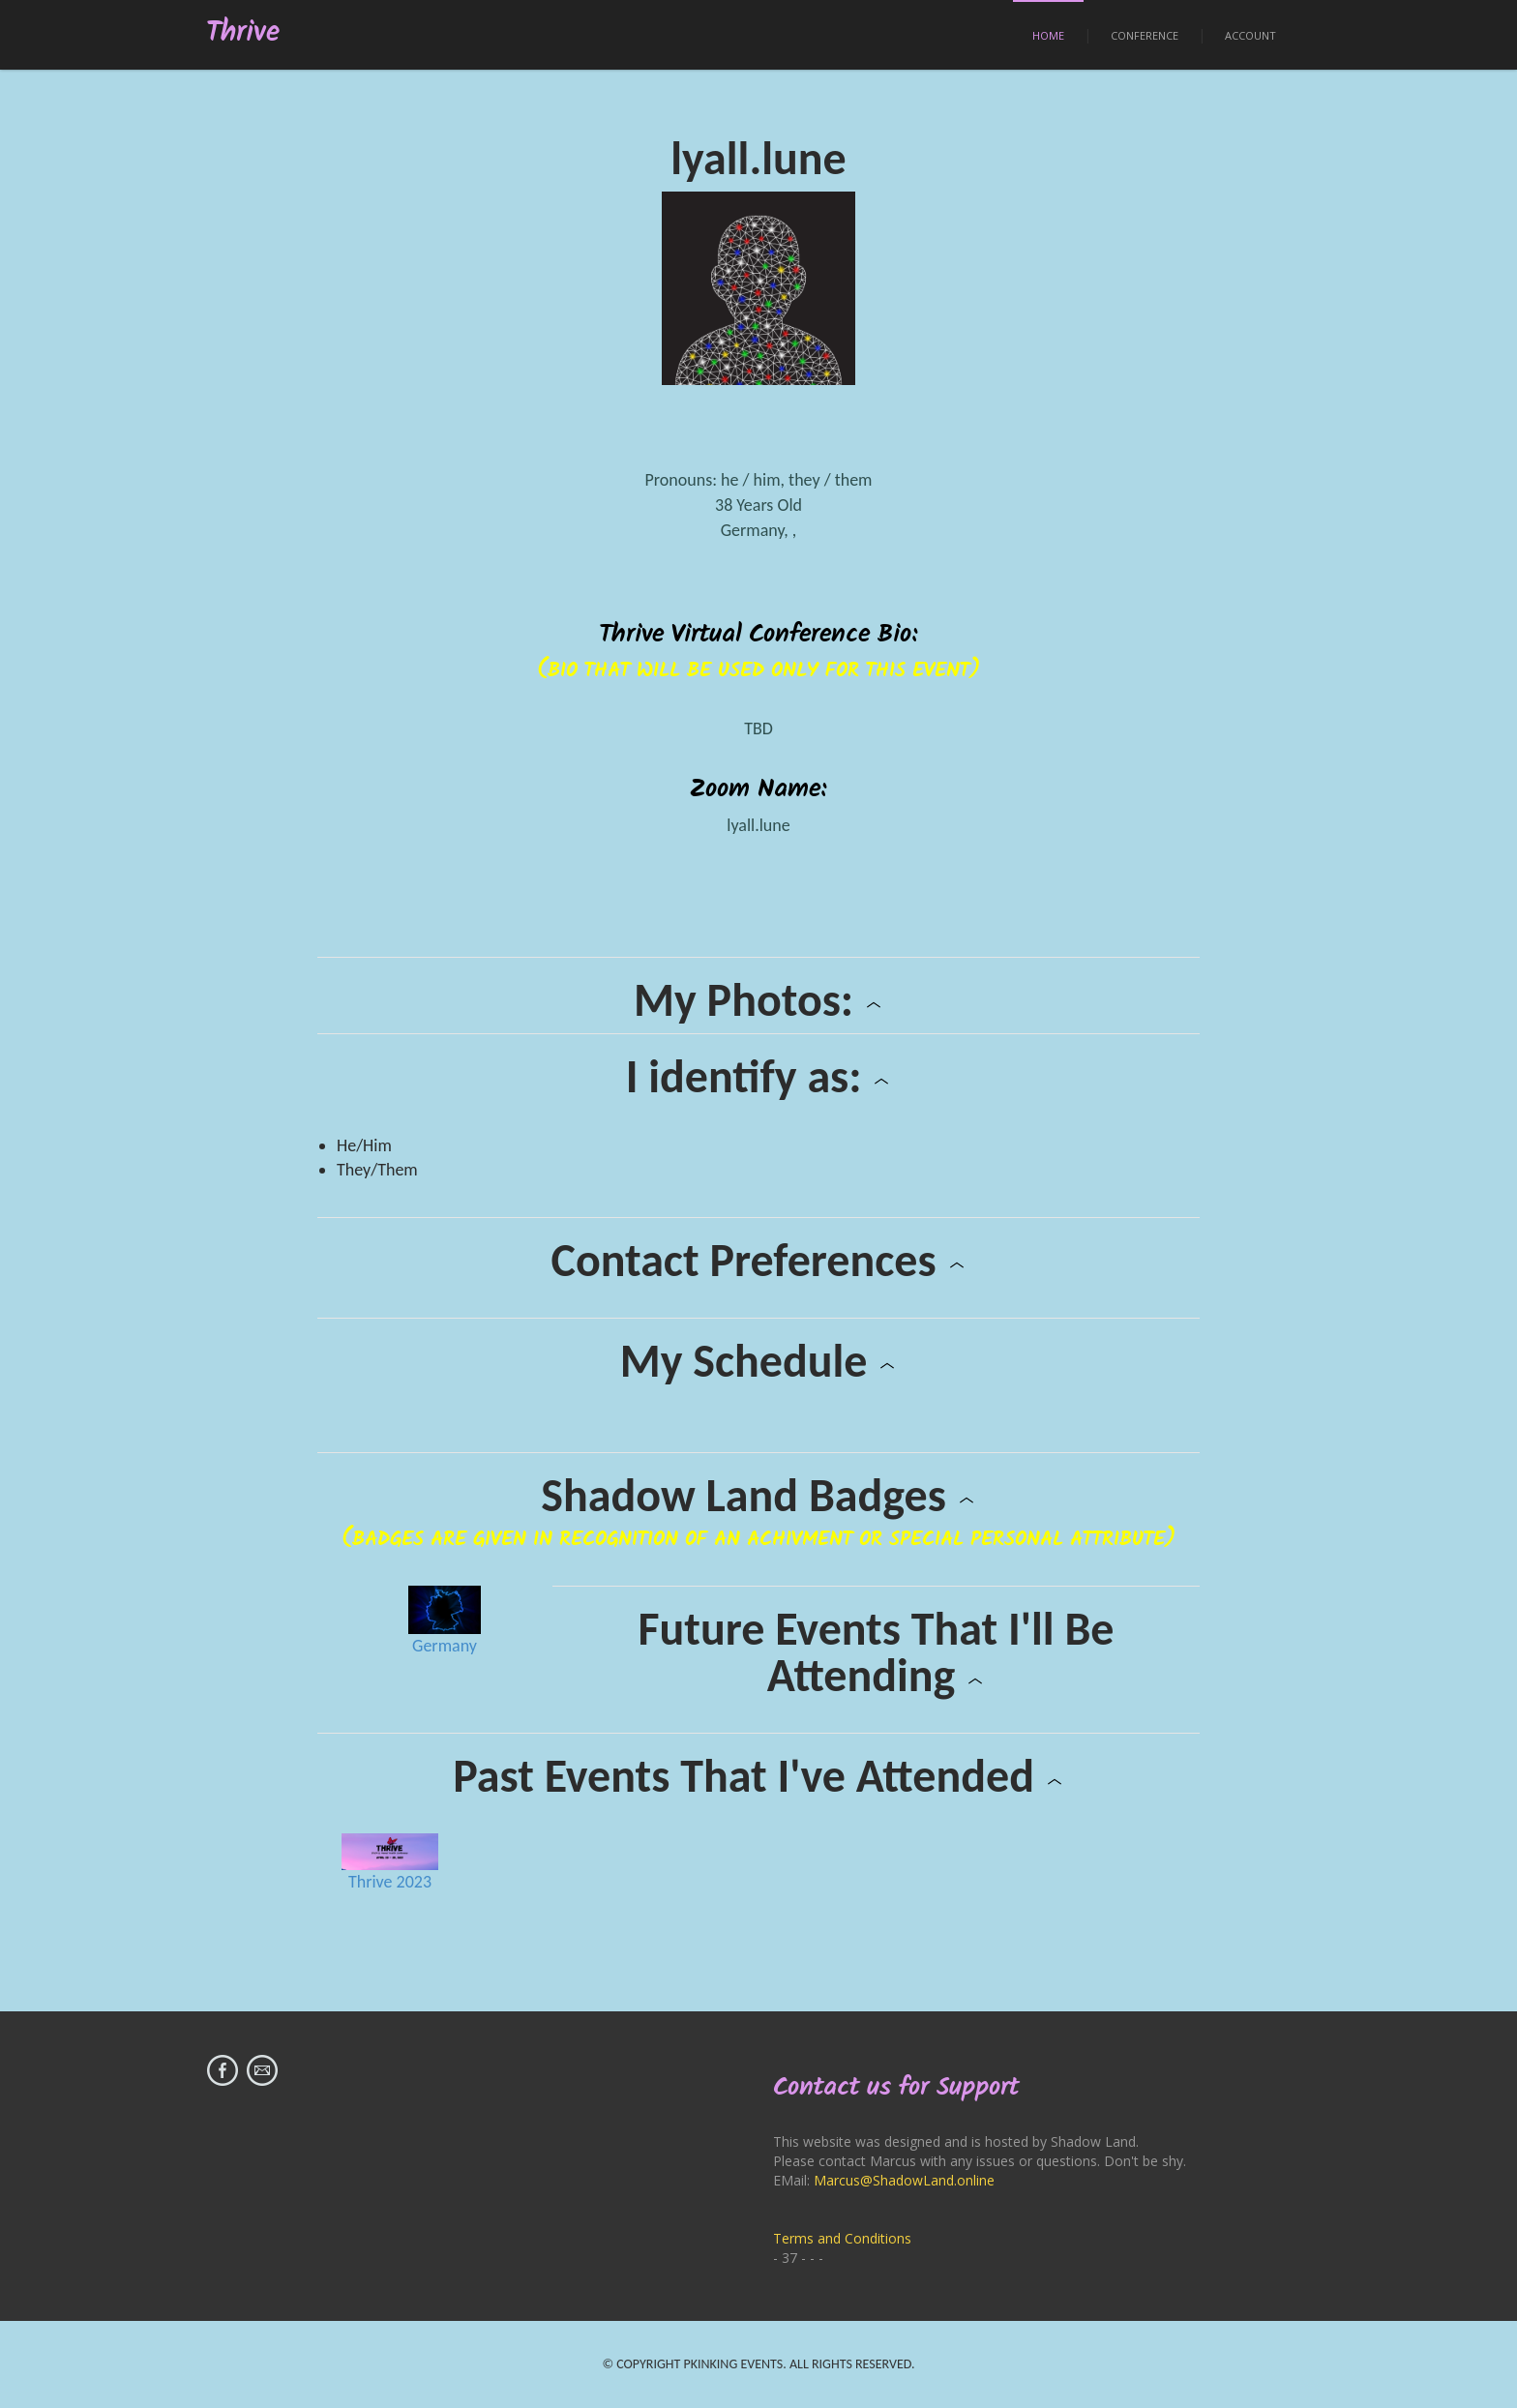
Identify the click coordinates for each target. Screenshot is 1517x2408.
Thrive (243, 33)
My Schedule (759, 1361)
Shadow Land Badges (758, 1495)
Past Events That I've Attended (758, 1776)
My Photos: (758, 1000)
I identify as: (759, 1077)
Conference (1144, 35)
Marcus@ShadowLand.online (904, 2180)
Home (1048, 35)
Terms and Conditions (842, 2238)
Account (1250, 35)
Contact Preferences (758, 1260)
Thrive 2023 (389, 1881)
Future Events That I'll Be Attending (876, 1652)
